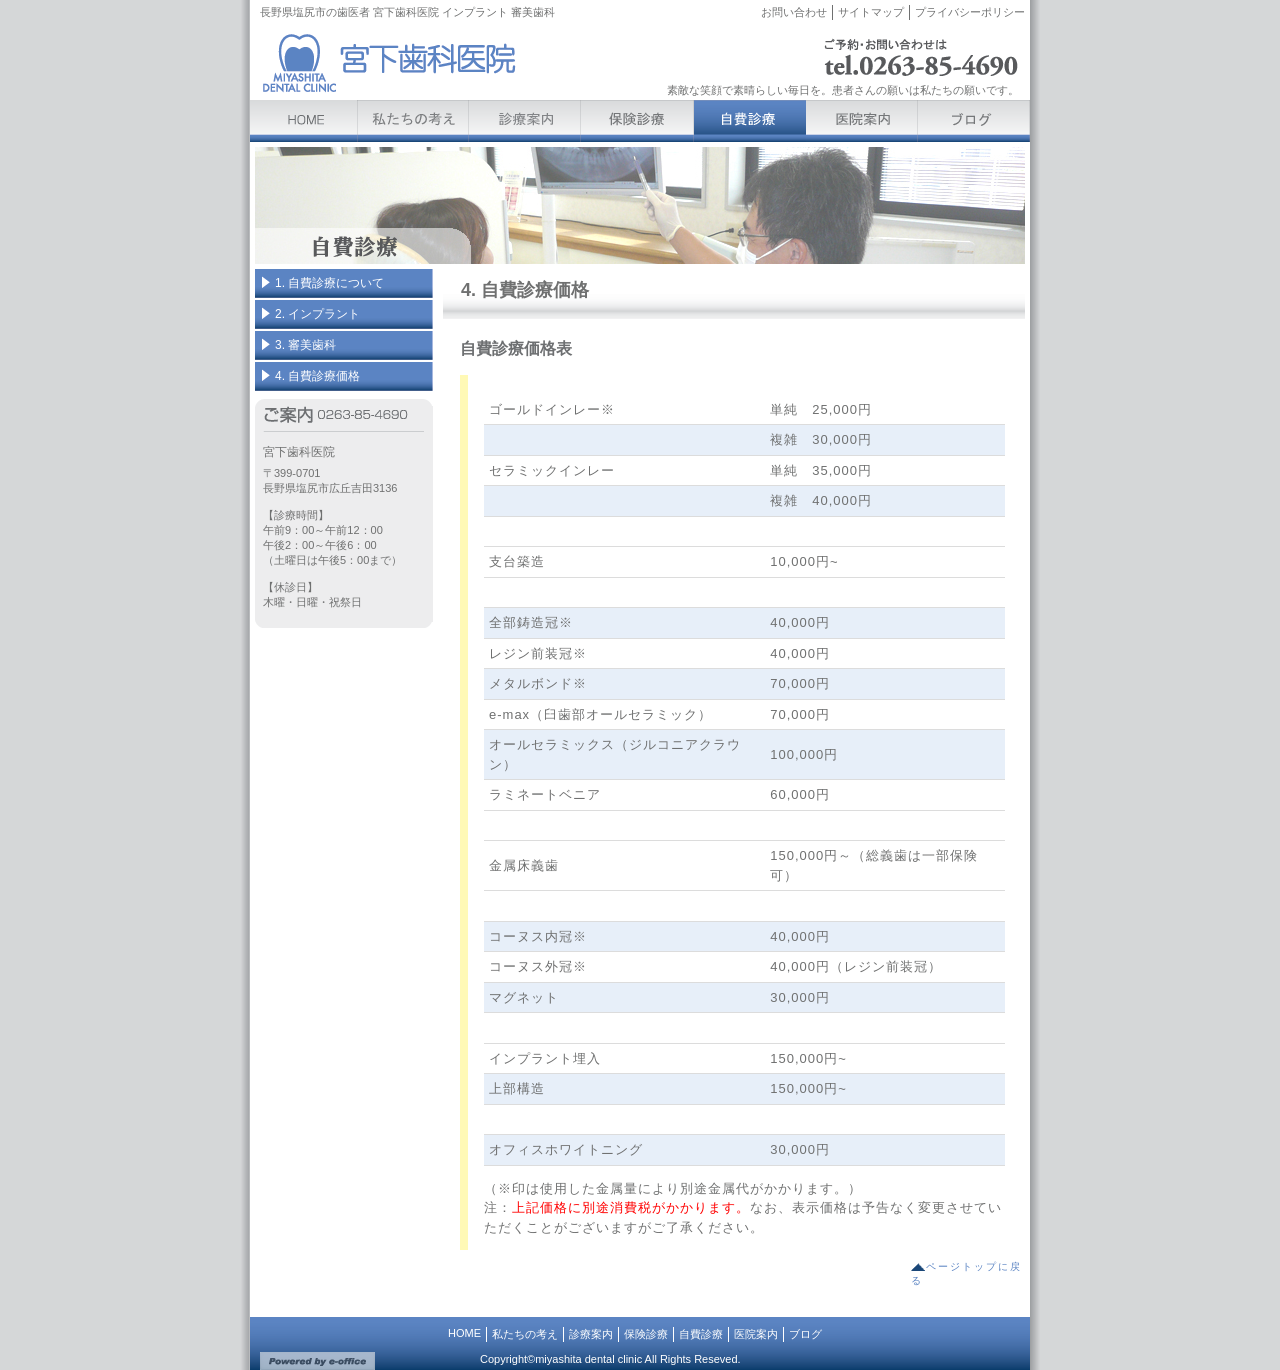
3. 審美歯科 (305, 345)
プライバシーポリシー (970, 12)
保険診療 (646, 1334)
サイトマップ (871, 12)
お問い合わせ (794, 12)
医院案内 (756, 1334)
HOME (464, 1333)
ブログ (805, 1334)
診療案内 (591, 1334)
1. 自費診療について (329, 283)
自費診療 (701, 1334)
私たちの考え (525, 1334)
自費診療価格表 (516, 348)
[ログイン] (1005, 40)
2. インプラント (317, 314)
